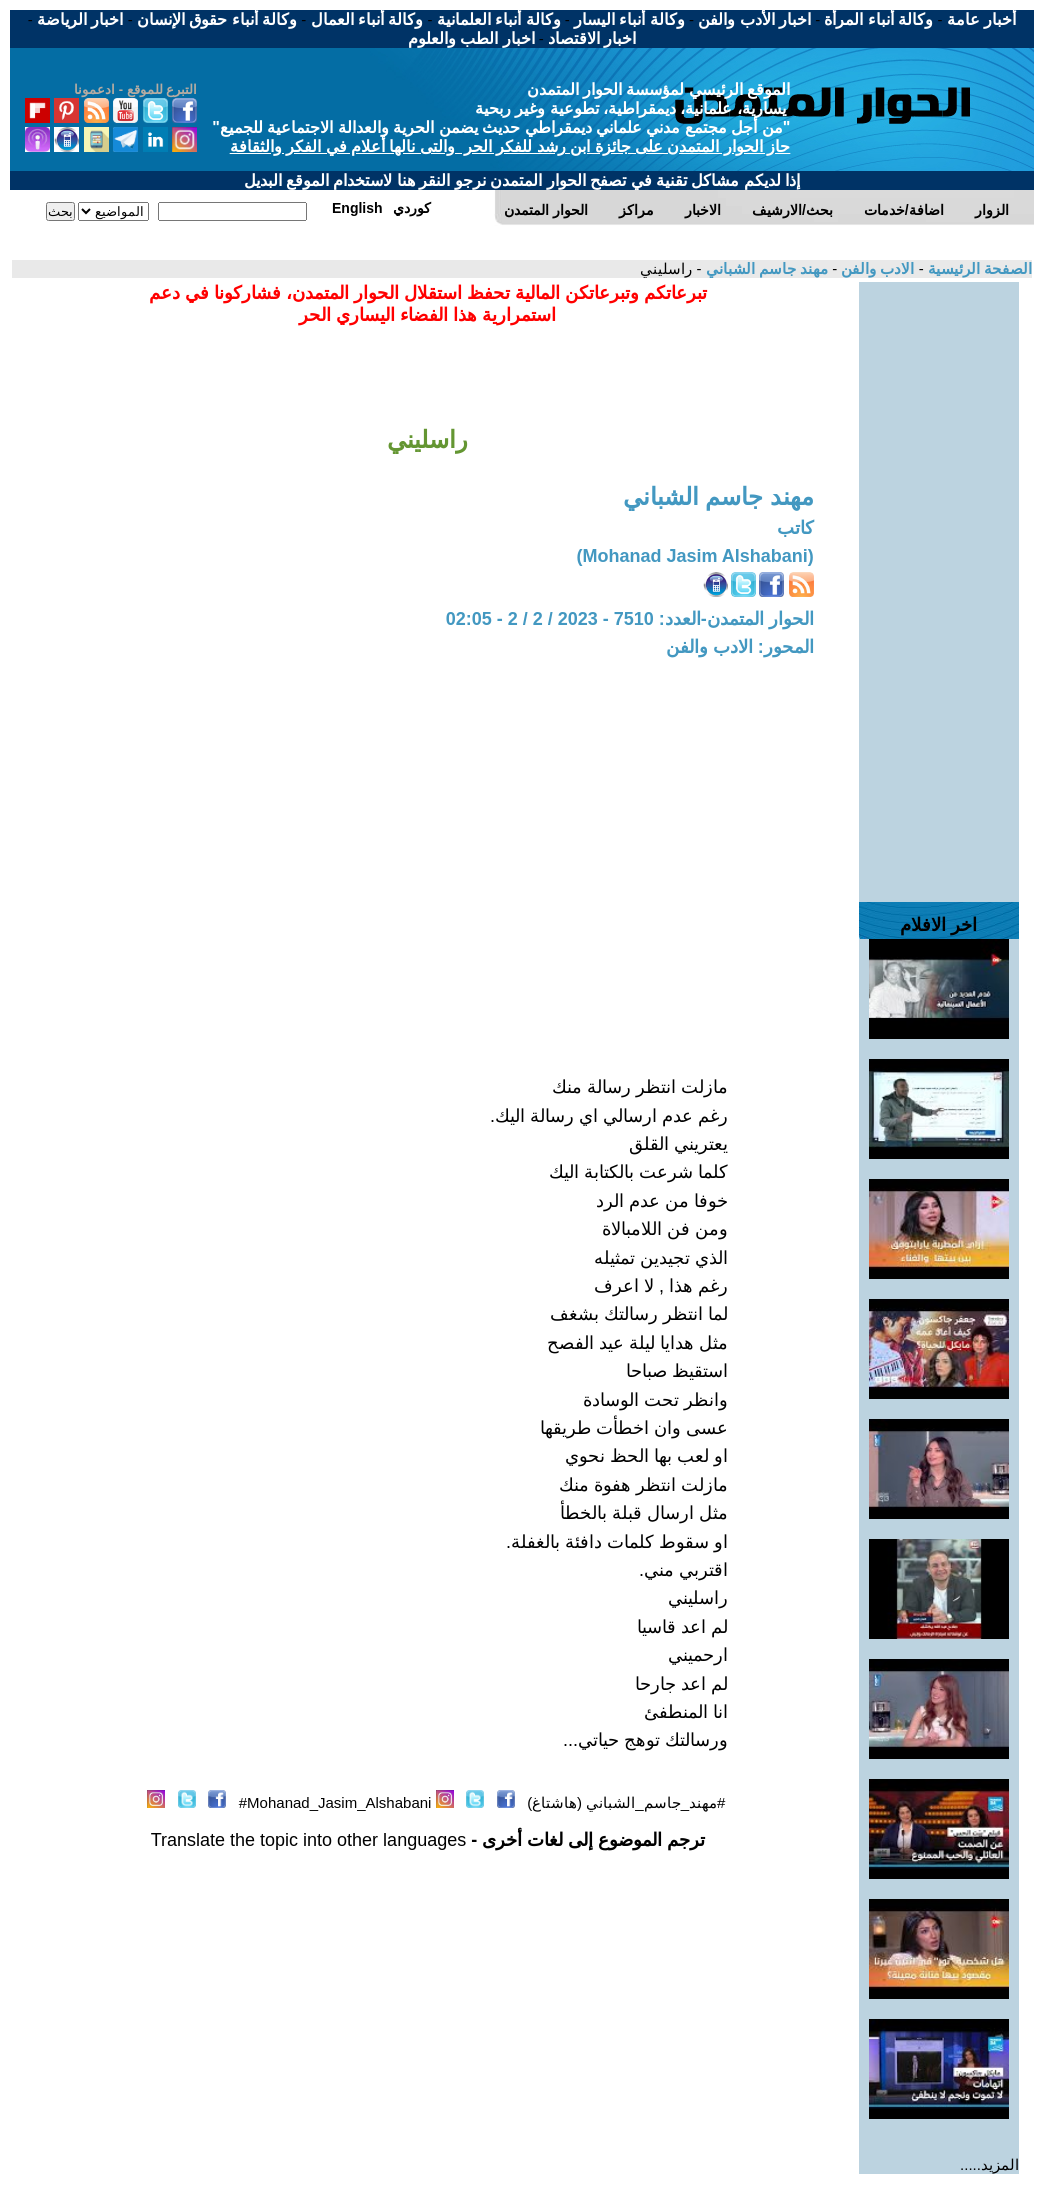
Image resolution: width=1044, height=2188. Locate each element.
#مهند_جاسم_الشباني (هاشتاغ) (626, 1802)
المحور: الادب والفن (740, 647)
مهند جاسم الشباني (764, 268)
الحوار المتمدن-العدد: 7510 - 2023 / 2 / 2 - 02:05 (630, 619)
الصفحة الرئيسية (978, 268)
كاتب (795, 528)
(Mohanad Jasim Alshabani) (694, 556)
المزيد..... (989, 2164)
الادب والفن (875, 268)
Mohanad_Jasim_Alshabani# (335, 1802)
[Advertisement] (939, 582)
